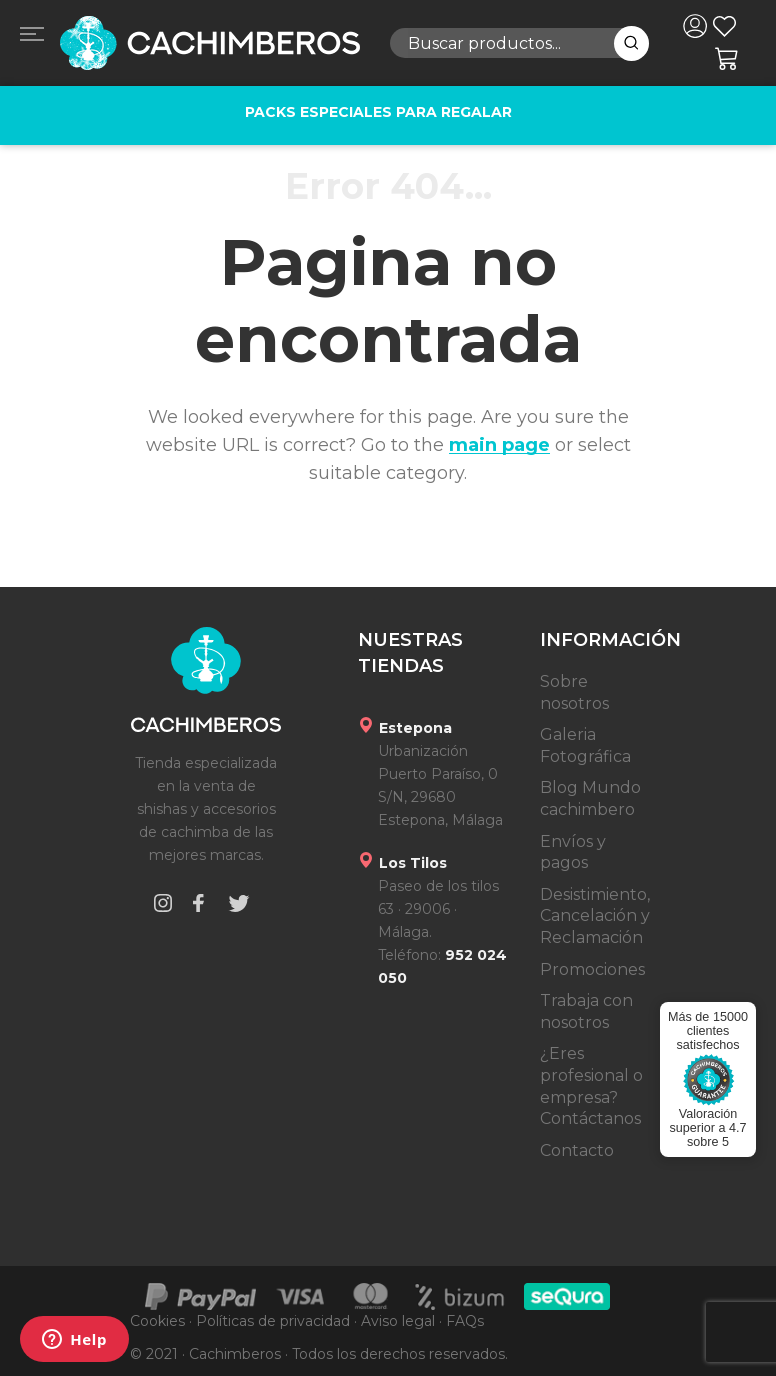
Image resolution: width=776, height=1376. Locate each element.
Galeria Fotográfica (585, 745)
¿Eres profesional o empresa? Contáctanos (591, 1086)
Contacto (577, 1150)
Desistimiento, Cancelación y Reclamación (595, 916)
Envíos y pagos (573, 852)
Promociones (592, 969)
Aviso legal (398, 1321)
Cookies (157, 1321)
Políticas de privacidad (273, 1321)
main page (499, 445)
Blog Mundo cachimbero (590, 798)
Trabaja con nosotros (586, 1011)
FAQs (465, 1321)
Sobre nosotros (574, 692)
